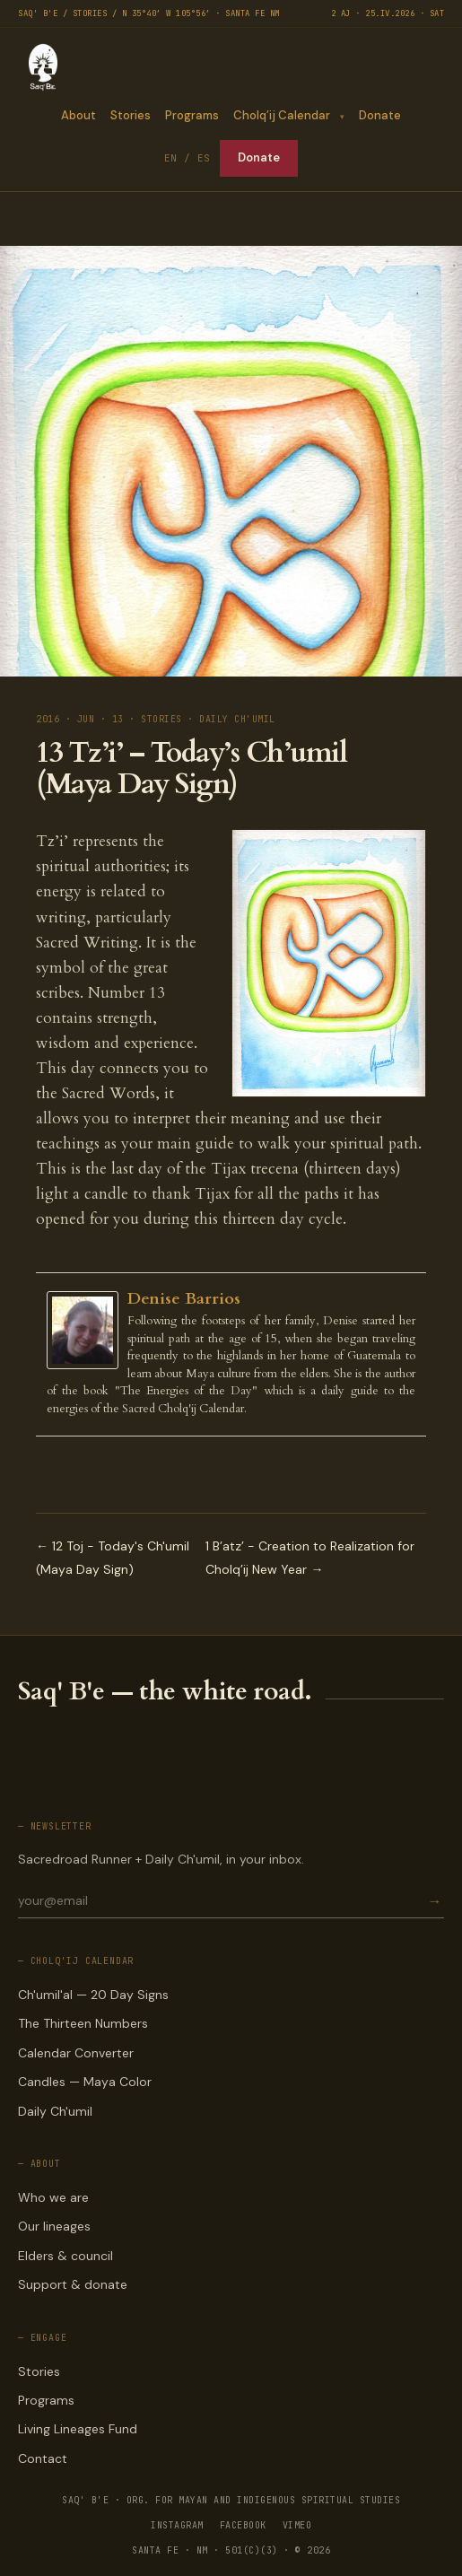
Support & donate (72, 2284)
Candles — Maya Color (85, 2082)
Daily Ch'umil (55, 2111)
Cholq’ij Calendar (281, 115)
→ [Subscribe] (434, 1900)
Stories (130, 115)
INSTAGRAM (177, 2525)
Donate (380, 115)
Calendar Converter (76, 2053)
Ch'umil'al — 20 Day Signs (93, 1995)
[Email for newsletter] (221, 1900)
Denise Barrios (183, 1299)
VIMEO (297, 2525)
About (78, 115)
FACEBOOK (243, 2525)
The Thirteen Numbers (83, 2023)
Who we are (53, 2197)
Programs (192, 115)
